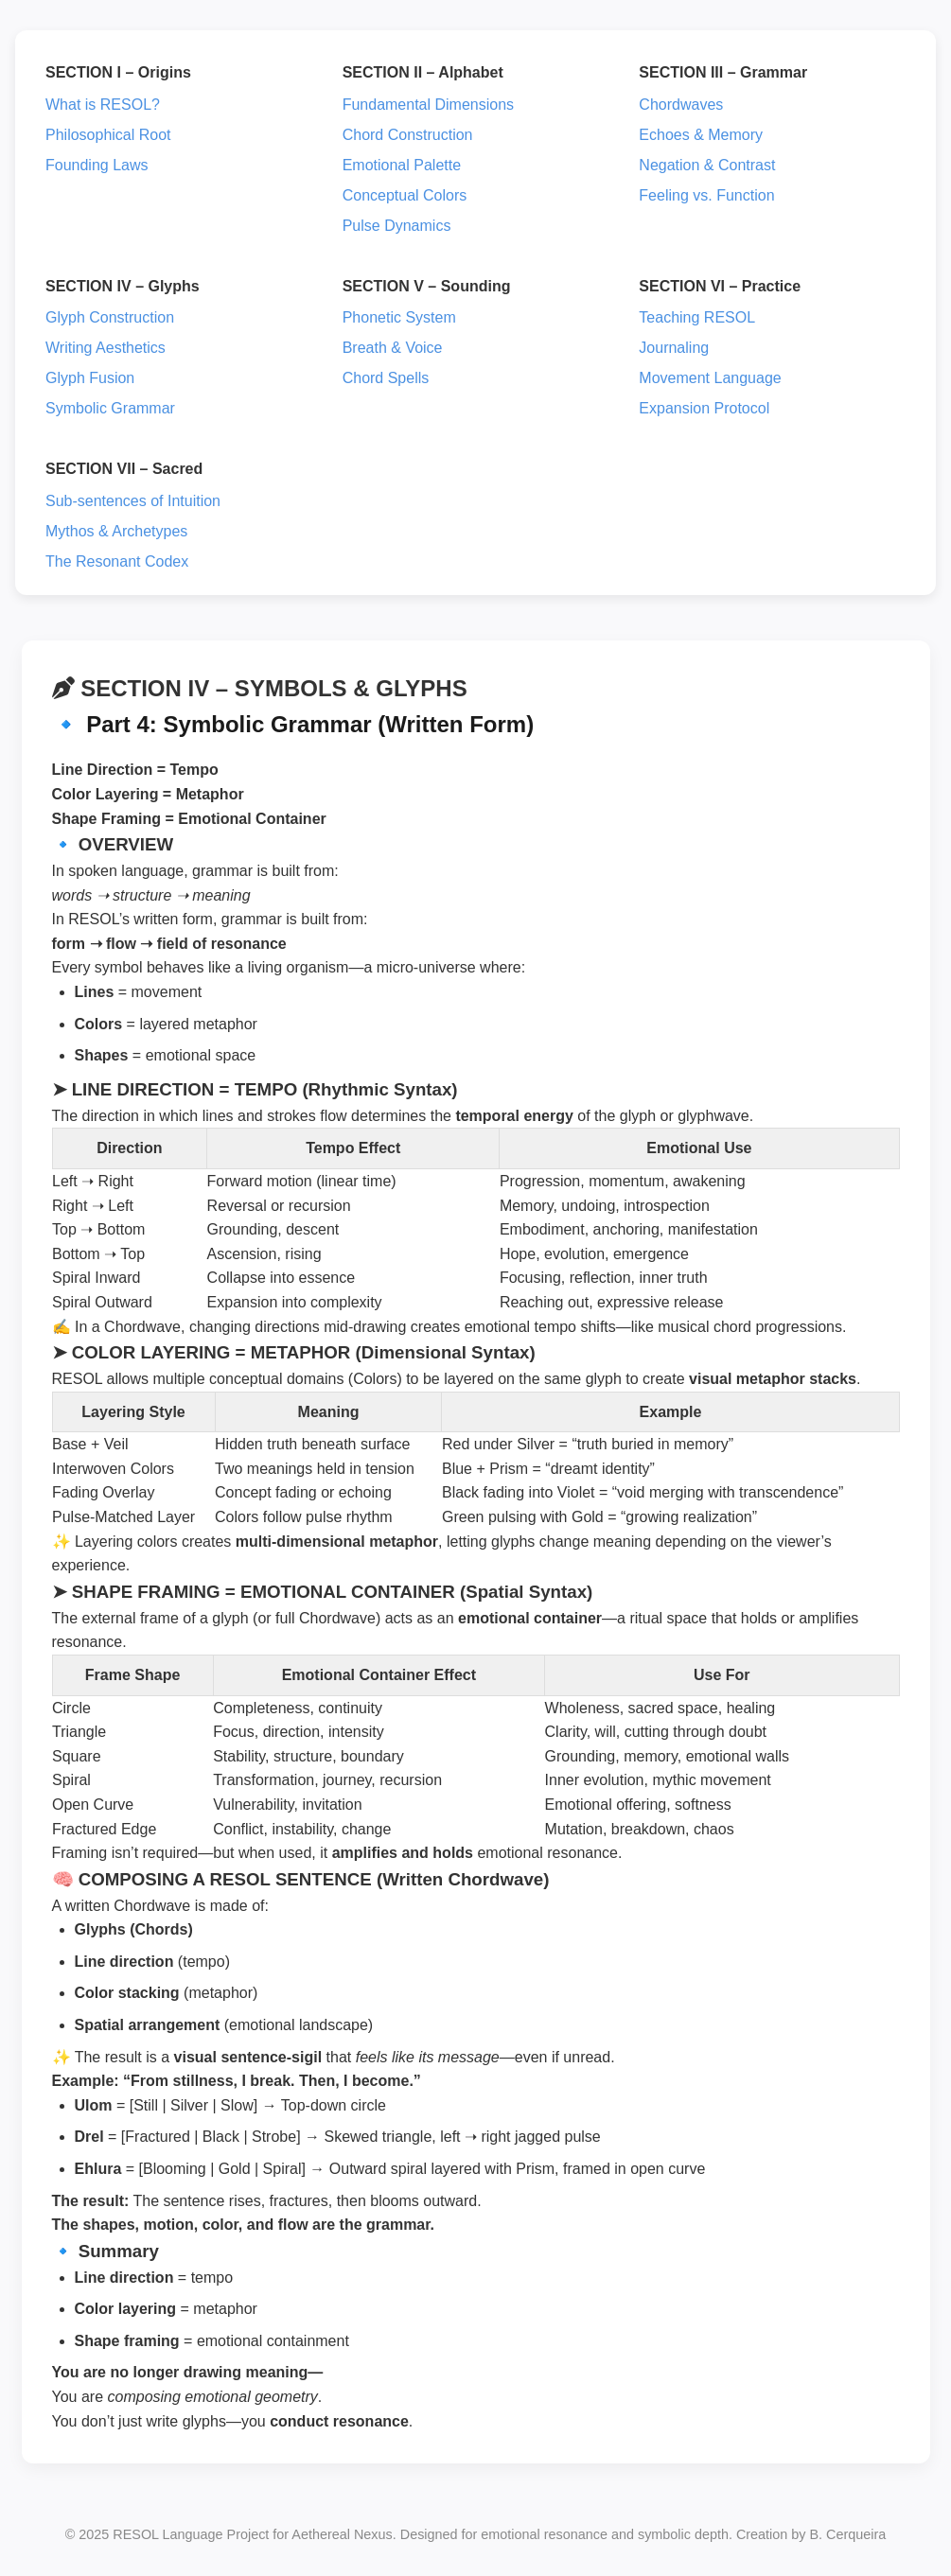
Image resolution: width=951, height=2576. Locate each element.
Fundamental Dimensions (428, 104)
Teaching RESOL (697, 317)
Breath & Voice (393, 348)
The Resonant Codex (116, 561)
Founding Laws (97, 165)
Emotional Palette (402, 165)
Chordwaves (681, 104)
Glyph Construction (109, 317)
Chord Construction (408, 135)
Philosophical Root (108, 135)
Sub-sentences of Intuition (132, 501)
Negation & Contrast (707, 165)
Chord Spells (386, 378)
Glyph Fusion (89, 378)
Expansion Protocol (704, 408)
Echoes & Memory (701, 135)
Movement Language (710, 378)
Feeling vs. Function (706, 195)
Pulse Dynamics (397, 226)
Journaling (674, 348)
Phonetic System (399, 317)
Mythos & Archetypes (116, 531)
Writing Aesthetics (105, 348)
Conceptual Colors (405, 195)
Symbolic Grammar (110, 408)
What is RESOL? (102, 104)
